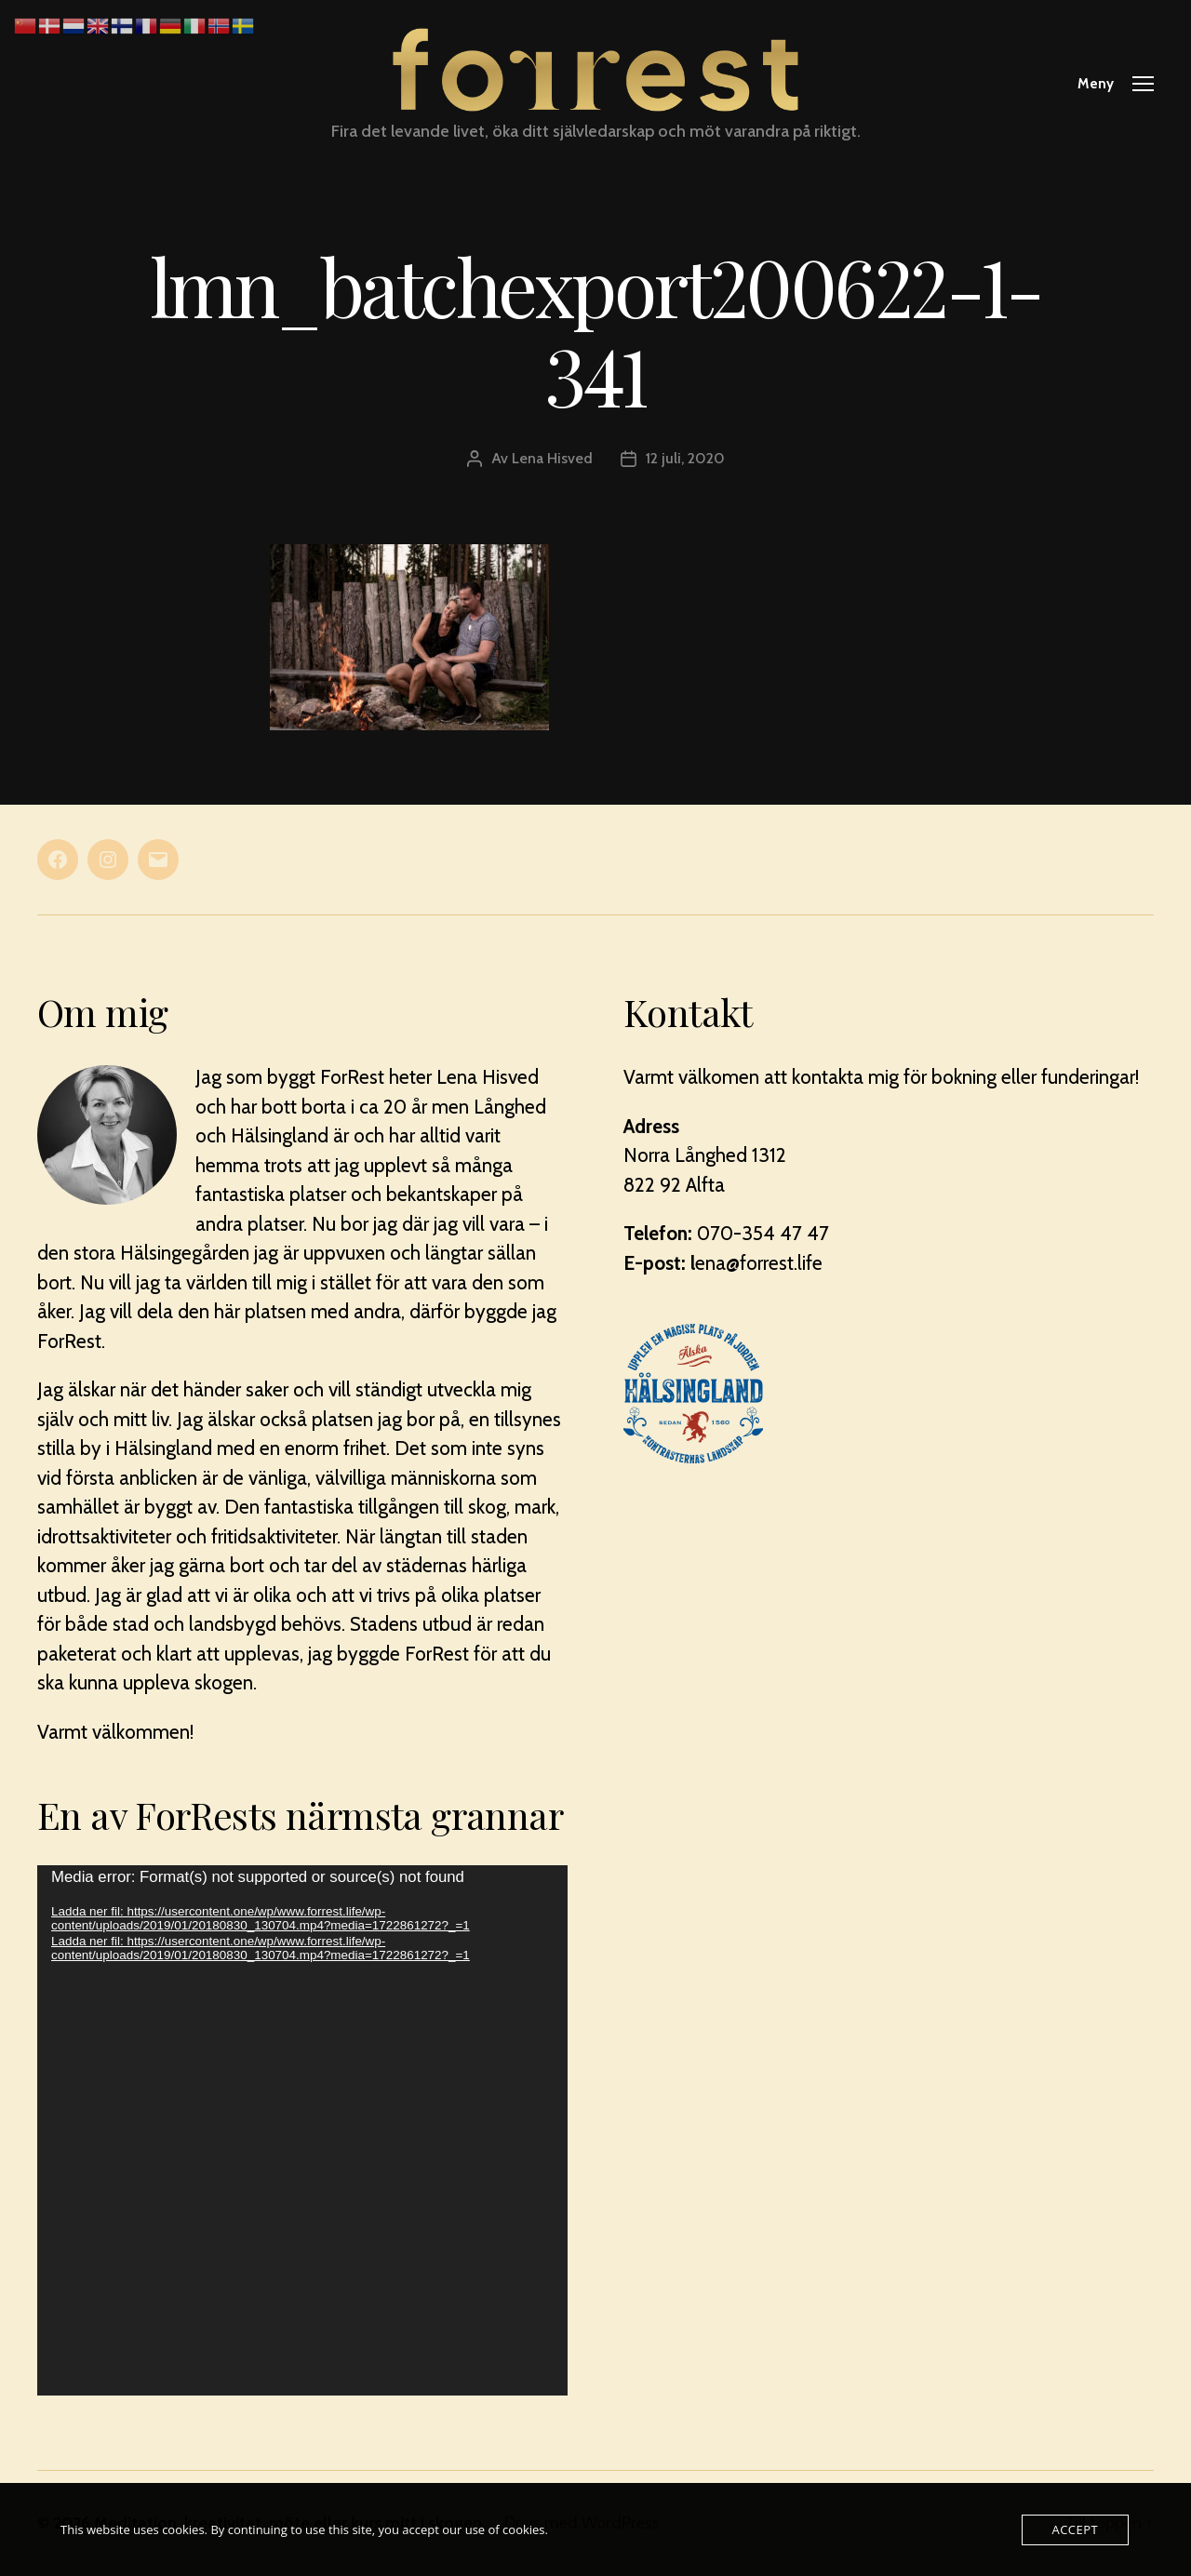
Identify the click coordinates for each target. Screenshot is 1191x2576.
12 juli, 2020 (685, 458)
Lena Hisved (552, 458)
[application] (302, 2130)
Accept (1075, 2529)
